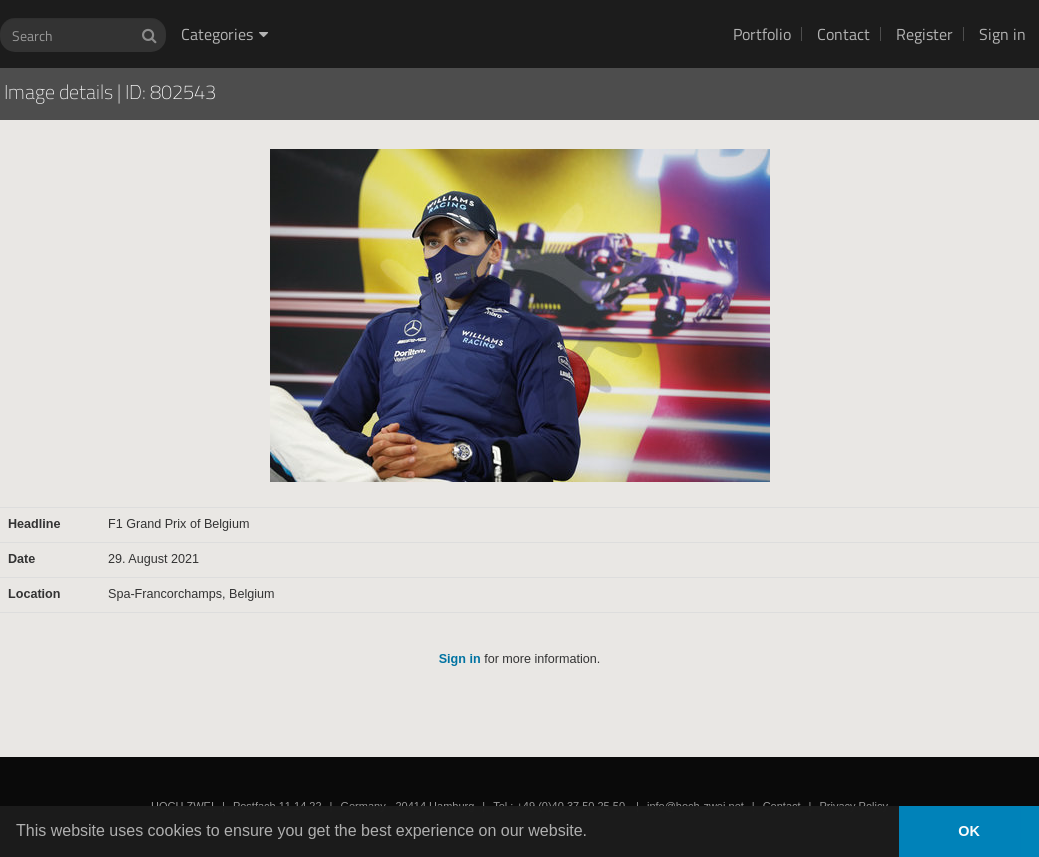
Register (924, 34)
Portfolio (762, 34)
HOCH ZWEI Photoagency (487, 0)
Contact (843, 34)
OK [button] (969, 831)
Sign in (1002, 34)
